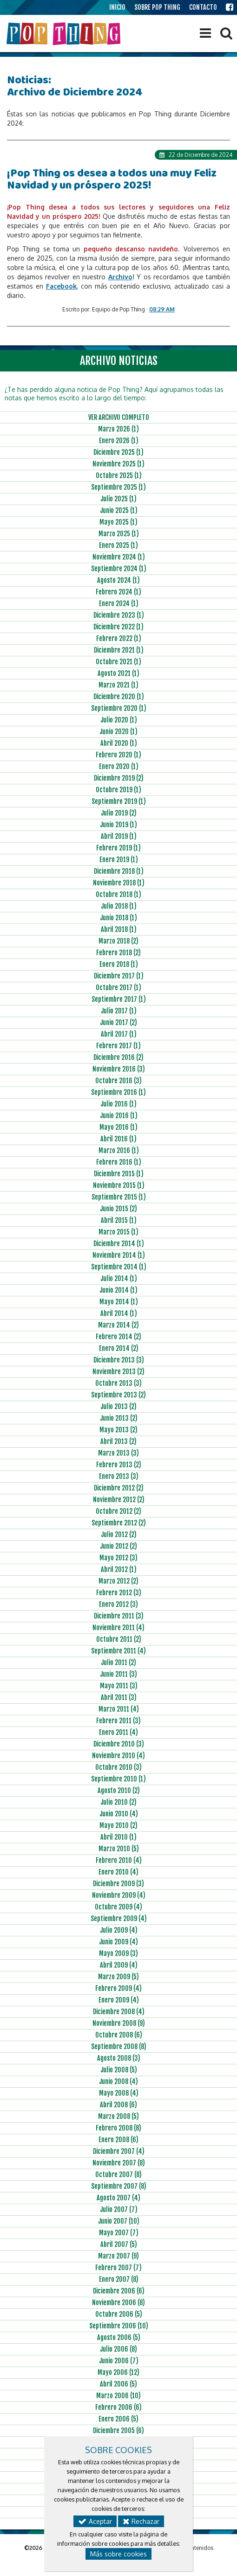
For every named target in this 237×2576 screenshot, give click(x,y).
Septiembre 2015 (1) (119, 1197)
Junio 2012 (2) (118, 1546)
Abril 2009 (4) (119, 1965)
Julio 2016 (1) (118, 1104)
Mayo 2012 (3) (118, 1558)
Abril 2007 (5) (118, 2244)
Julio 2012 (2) (119, 1534)
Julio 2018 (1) (119, 906)
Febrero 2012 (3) (118, 1593)
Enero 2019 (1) (118, 859)
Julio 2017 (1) (119, 1011)
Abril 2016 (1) (118, 1139)
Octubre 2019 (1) (118, 790)
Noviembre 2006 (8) (118, 2302)
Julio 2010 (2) (118, 1802)
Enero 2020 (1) (118, 766)
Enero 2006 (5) (118, 2419)
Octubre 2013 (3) (118, 1383)
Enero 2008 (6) (118, 2140)
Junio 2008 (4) (118, 2081)
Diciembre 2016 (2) (118, 1057)
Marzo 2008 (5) (118, 2116)
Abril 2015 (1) (119, 1220)
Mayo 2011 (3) (119, 1686)
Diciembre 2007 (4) (119, 2151)
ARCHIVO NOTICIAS (119, 361)
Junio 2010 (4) (118, 1814)
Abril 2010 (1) (118, 1837)
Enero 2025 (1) (118, 545)
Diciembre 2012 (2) (119, 1488)
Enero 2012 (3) (118, 1604)
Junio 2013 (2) (119, 1418)
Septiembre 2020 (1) (118, 708)
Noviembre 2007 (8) (118, 2163)
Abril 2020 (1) (118, 743)
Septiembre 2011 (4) (118, 1651)
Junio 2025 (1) (119, 510)
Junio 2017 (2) (118, 1022)
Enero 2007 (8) (118, 2279)
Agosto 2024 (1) (118, 580)
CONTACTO (203, 7)
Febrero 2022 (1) (118, 638)
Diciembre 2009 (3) (118, 1884)
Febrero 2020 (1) (118, 755)
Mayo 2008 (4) (118, 2093)
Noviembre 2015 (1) (119, 1185)
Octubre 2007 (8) (118, 2174)
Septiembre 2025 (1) (118, 487)
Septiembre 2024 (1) (118, 569)
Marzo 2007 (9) (118, 2256)
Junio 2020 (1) (118, 731)
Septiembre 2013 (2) (118, 1395)
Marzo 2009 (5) (118, 1977)
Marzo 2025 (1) (119, 534)
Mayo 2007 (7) (118, 2233)
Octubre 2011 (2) (118, 1639)
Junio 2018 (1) (118, 918)
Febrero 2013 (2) (118, 1465)
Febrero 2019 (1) (118, 848)
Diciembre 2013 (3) (118, 1360)
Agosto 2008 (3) (118, 2058)
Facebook (61, 286)
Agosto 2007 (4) (118, 2198)
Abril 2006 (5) (118, 2384)
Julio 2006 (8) (118, 2349)
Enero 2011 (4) (118, 1732)
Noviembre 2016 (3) (118, 1069)
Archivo (120, 277)
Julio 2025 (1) (118, 499)
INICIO (117, 7)
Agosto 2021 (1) (118, 673)
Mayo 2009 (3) (118, 1953)
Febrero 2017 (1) (118, 1046)
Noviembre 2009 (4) (118, 1895)
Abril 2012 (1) (119, 1569)
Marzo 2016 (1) (119, 1150)
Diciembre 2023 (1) (118, 615)
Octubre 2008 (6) (118, 2035)
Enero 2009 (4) (119, 2000)
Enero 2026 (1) (118, 441)
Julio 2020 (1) (118, 720)
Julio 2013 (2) (118, 1406)
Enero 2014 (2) (118, 1348)
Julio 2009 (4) (119, 1930)
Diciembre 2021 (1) (119, 650)
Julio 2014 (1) (118, 1278)
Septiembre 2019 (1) (119, 801)
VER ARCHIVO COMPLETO (118, 417)
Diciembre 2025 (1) (118, 452)
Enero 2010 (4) (118, 1872)
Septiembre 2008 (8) (118, 2046)
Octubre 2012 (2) (118, 1511)
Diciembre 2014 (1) (118, 1244)
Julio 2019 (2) (119, 813)
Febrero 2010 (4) (119, 1860)
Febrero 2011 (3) (118, 1721)
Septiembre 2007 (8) (118, 2186)
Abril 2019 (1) (119, 836)
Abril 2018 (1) (119, 929)
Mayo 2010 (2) (118, 1825)
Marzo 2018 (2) (118, 941)
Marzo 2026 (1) (118, 429)
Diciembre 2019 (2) (119, 778)
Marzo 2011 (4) (119, 1709)
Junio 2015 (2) (118, 1209)
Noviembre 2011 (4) (118, 1628)
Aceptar (95, 2521)
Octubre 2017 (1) (118, 987)
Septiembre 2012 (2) (119, 1523)
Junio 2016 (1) (119, 1115)
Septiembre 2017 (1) (119, 999)
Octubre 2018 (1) (118, 894)
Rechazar (141, 2521)
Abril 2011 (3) (119, 1697)
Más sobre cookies (118, 2554)
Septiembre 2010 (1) (118, 1779)
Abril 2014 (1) (118, 1313)
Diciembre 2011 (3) (119, 1616)
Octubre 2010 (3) (118, 1767)
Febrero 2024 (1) (118, 592)
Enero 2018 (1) (118, 964)
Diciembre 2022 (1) (118, 627)
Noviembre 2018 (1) (119, 883)
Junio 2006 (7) (118, 2361)
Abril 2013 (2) (118, 1441)
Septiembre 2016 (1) (118, 1092)
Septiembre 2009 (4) (119, 1918)
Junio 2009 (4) (118, 1942)
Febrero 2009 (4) (118, 1988)
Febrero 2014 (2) (118, 1337)
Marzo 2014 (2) (118, 1325)
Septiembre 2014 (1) (118, 1267)
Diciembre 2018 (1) (119, 871)
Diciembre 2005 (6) (118, 2430)
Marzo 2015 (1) (118, 1232)
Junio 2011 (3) (118, 1674)
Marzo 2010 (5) (119, 1849)
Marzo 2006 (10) (118, 2396)
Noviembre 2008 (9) (118, 2023)
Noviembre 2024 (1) (118, 557)
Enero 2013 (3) (118, 1476)
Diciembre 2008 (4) (119, 2012)
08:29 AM (162, 309)
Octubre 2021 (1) (118, 662)
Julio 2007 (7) (119, 2209)
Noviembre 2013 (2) (118, 1372)
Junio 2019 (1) (118, 825)
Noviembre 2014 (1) (118, 1255)
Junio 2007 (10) (118, 2221)
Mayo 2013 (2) (118, 1430)
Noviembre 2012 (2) (119, 1500)
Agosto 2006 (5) (118, 2337)
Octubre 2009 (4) (118, 1907)
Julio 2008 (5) (118, 2070)
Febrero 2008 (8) (118, 2128)
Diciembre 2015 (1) (119, 1174)
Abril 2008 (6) (118, 2105)
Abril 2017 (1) (119, 1034)
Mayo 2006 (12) (118, 2372)
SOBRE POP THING (157, 7)
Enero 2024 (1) (118, 603)
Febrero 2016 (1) (118, 1162)
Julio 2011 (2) (118, 1662)
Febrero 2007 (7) (118, 2268)
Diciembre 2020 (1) (118, 697)
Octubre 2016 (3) (118, 1081)
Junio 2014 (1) (118, 1290)
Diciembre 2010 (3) (118, 1744)
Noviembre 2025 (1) (118, 464)
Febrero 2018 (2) (118, 953)
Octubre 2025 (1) (119, 475)
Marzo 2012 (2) (118, 1581)
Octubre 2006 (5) (118, 2314)
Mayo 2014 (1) (118, 1302)
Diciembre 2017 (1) (119, 976)
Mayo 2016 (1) (118, 1127)
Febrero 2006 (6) (118, 2407)
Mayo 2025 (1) (118, 522)
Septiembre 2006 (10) (118, 2326)
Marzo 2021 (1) (118, 685)
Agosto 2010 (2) (119, 1790)
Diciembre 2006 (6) (119, 2291)
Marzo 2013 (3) (118, 1453)
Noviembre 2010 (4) (118, 1756)
